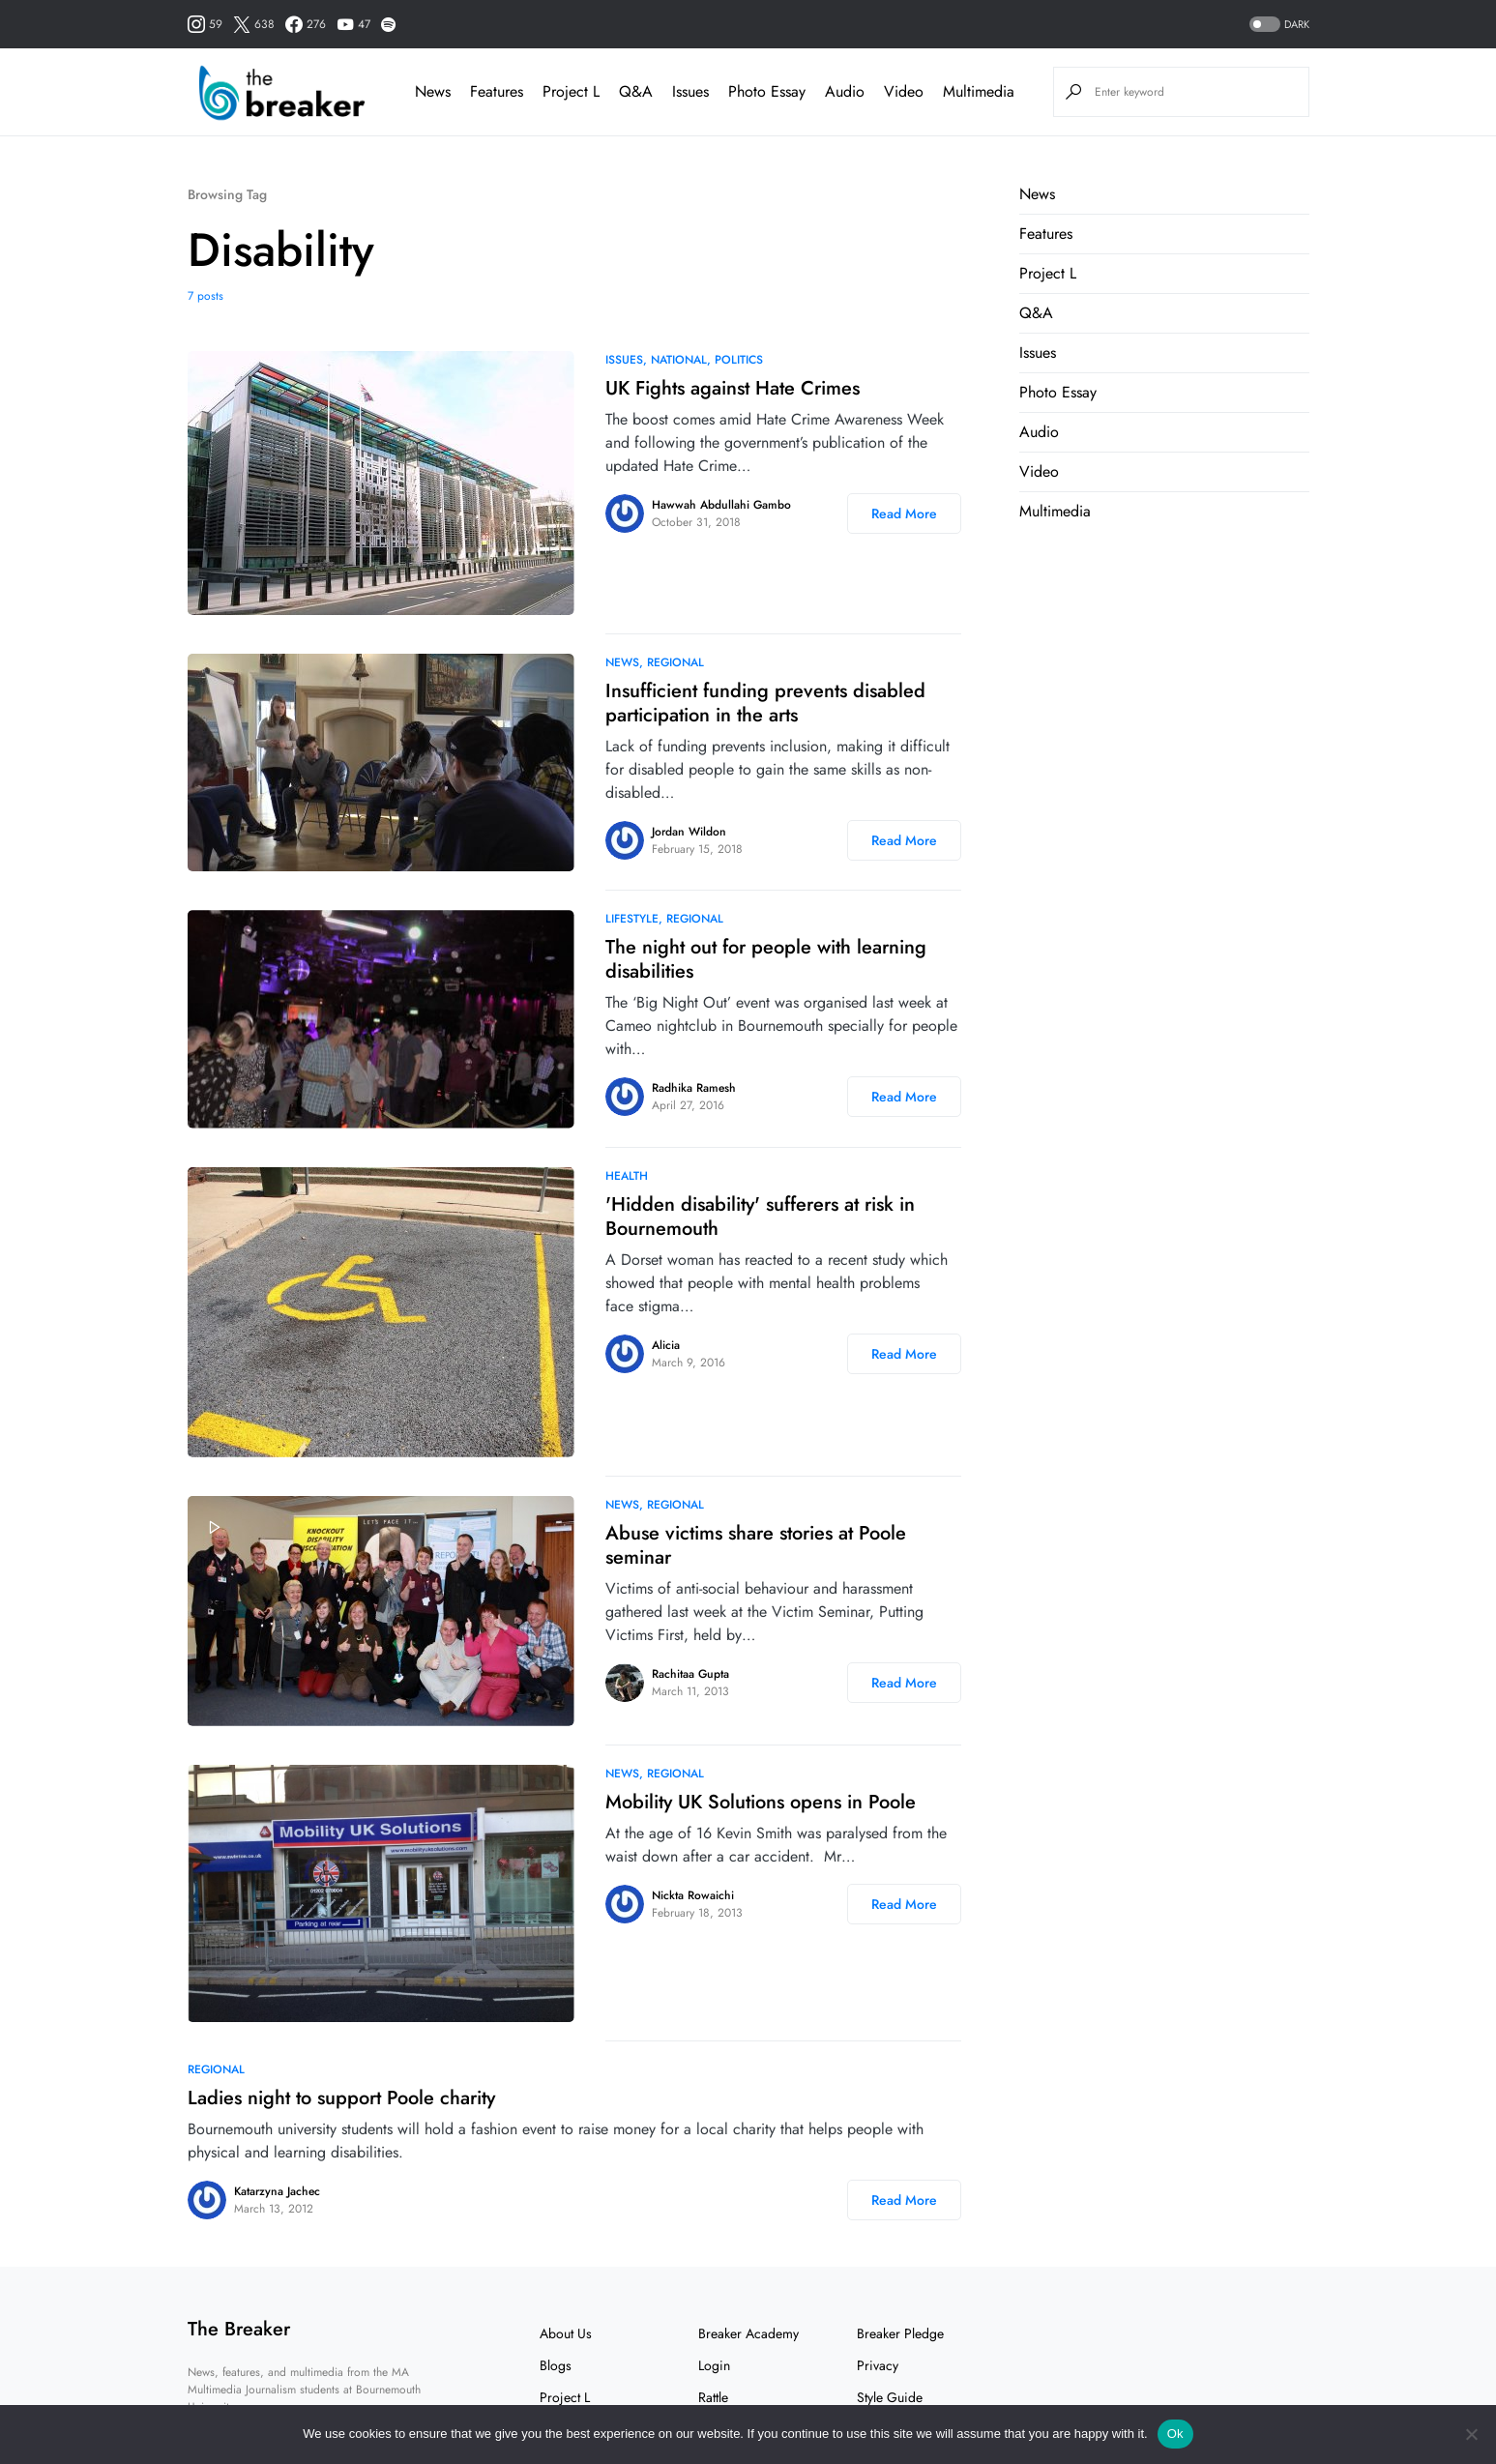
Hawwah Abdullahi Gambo (721, 504)
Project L (1047, 273)
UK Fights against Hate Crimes (732, 388)
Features (1045, 233)
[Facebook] (305, 24)
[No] (1471, 2434)
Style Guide (890, 2397)
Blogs (556, 2365)
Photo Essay (1058, 392)
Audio (1039, 432)
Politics (739, 359)
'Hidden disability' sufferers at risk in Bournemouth (760, 1216)
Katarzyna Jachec (277, 2191)
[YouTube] (353, 24)
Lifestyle (632, 918)
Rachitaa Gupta (690, 1674)
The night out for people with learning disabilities (765, 959)
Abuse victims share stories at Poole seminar (755, 1545)
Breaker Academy (748, 2333)
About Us (566, 2333)
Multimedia (1055, 511)
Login (714, 2365)
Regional (675, 662)
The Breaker (239, 2329)
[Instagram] (205, 24)
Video (1039, 471)
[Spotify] (388, 24)
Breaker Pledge (900, 2333)
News (622, 662)
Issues (624, 359)
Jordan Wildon (689, 831)
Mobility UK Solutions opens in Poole (760, 1802)
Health (626, 1176)
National (679, 359)
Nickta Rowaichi (693, 1895)
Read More (904, 513)
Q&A (1036, 313)
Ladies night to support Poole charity (341, 2098)
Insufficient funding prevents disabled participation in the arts (765, 703)
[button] (1277, 24)
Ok (1175, 2433)
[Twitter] (254, 24)
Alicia (666, 1345)
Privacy (877, 2365)
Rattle (713, 2397)
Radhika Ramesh (694, 1088)
